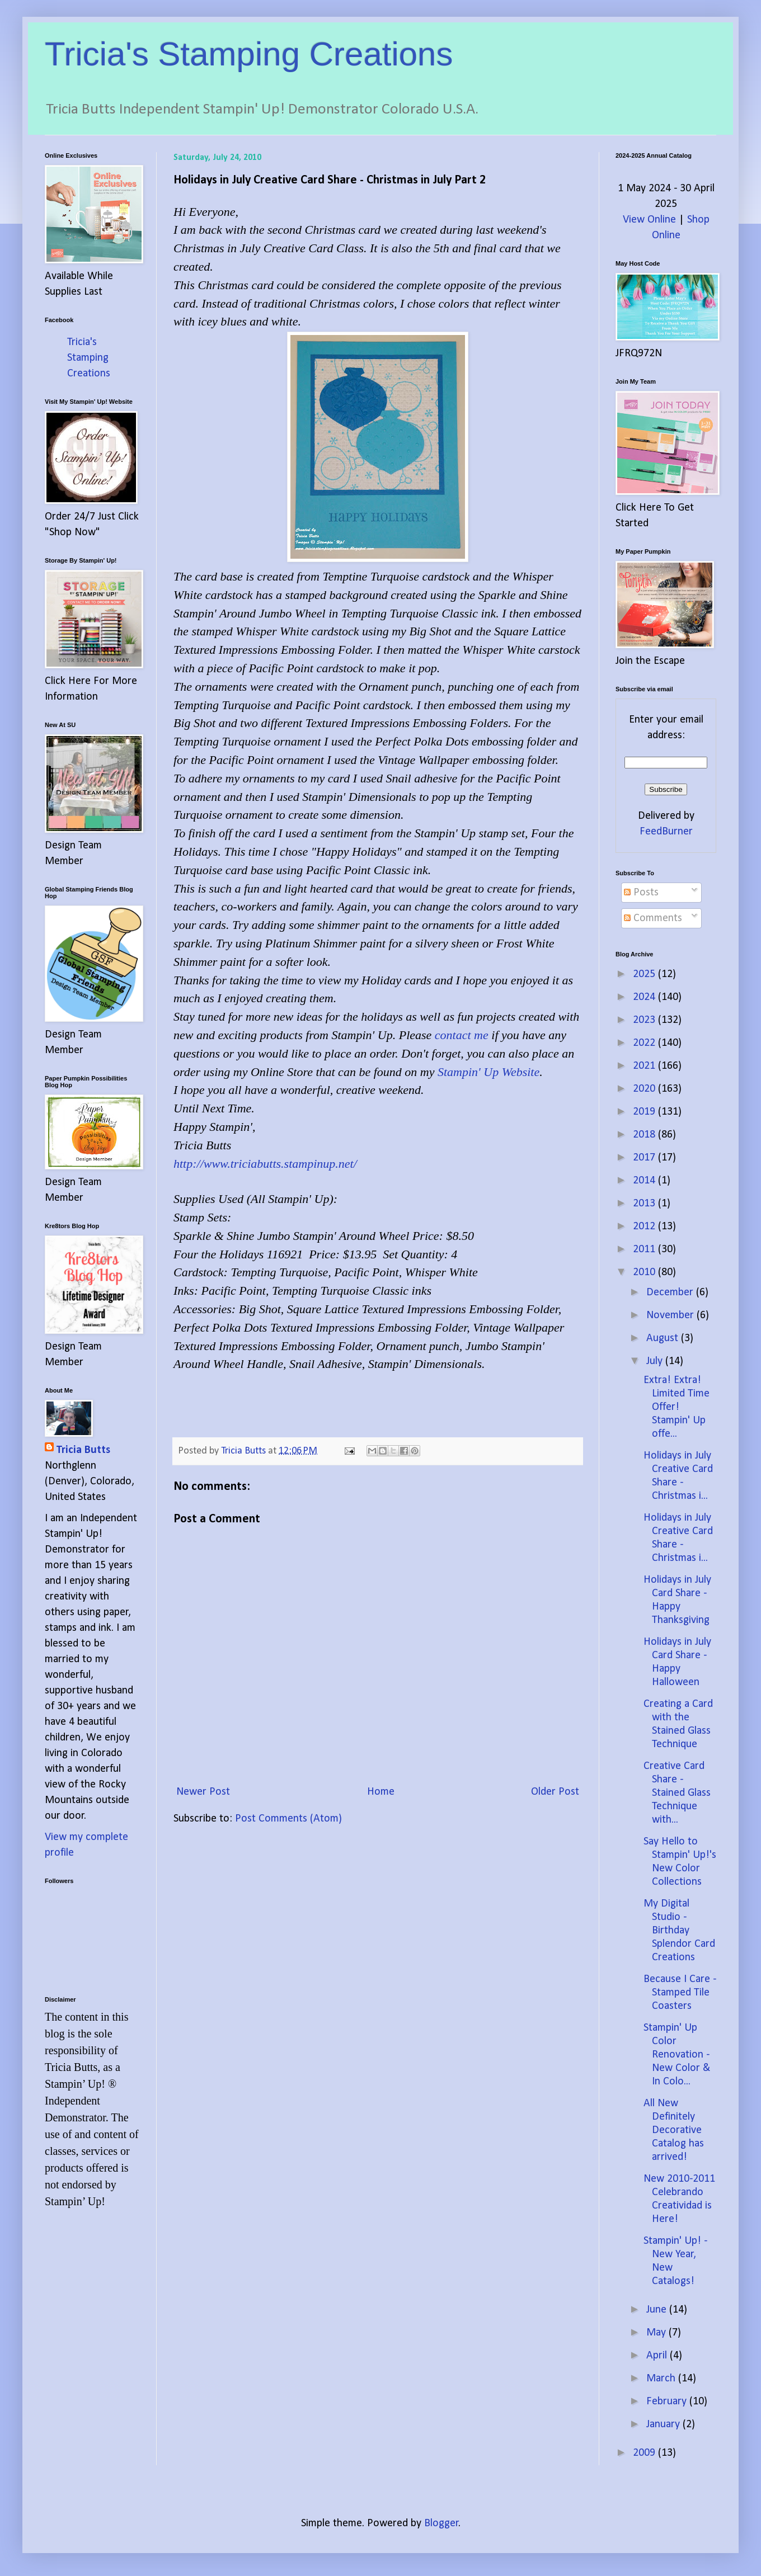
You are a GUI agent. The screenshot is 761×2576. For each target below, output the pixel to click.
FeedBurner (666, 831)
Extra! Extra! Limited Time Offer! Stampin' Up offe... (676, 1407)
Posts (641, 892)
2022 (645, 1043)
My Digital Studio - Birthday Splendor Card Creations (679, 1930)
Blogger (441, 2523)
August (663, 1338)
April (658, 2355)
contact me (461, 1035)
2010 (645, 1272)
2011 (645, 1249)
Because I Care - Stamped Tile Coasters (679, 1993)
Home (380, 1791)
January (664, 2424)
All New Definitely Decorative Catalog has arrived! (673, 2130)
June (657, 2309)
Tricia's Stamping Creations (249, 54)
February (667, 2401)
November (671, 1315)
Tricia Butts (83, 1450)
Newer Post (203, 1791)
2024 (645, 997)
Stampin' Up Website (488, 1072)
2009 (645, 2453)
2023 (645, 1020)
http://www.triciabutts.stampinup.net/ (265, 1164)
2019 (645, 1111)
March (662, 2378)
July (655, 1361)
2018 (645, 1134)
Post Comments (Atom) (288, 1818)
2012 (645, 1226)
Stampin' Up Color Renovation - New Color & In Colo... (676, 2054)
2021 (645, 1066)
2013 (645, 1203)
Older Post (555, 1791)
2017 (645, 1157)
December (671, 1292)
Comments (653, 918)
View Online (649, 219)
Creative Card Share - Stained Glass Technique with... (677, 1793)
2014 (645, 1180)
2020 (645, 1088)
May (657, 2332)
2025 (645, 974)
